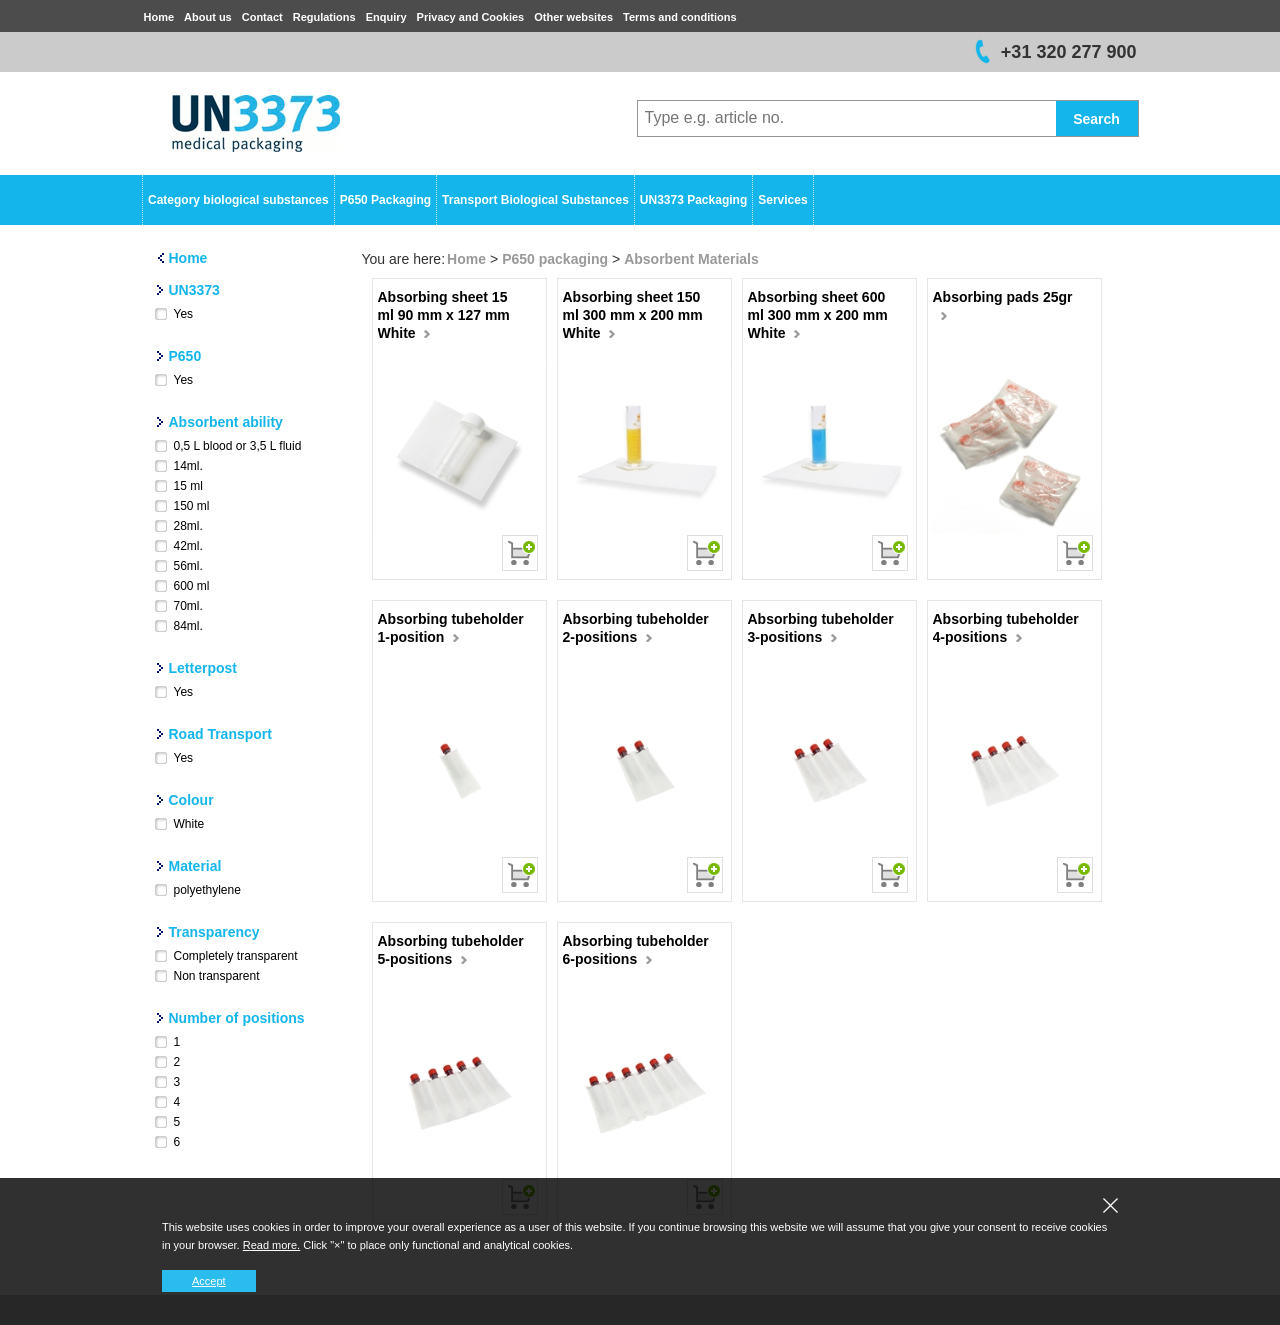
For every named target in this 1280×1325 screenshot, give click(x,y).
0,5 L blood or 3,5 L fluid (238, 446)
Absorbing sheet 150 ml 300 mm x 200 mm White (633, 315)
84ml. (188, 626)
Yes (184, 314)
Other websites (573, 17)
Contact (262, 17)
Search (1096, 119)
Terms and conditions (679, 17)
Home (159, 17)
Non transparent (217, 976)
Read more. (271, 1245)
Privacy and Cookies (471, 17)
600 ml (192, 586)
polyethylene (207, 890)
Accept (209, 1281)
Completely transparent (236, 956)
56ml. (188, 566)
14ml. (188, 466)
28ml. (188, 526)
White (189, 824)
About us (208, 17)
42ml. (188, 546)
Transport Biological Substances (535, 200)
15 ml (188, 486)
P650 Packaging (385, 200)
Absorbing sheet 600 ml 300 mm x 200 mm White (818, 315)
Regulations (324, 17)
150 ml (192, 506)
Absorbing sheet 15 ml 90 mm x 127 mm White (444, 315)
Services (782, 200)
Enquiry (386, 17)
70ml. (188, 606)
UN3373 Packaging (693, 200)
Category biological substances (238, 200)
